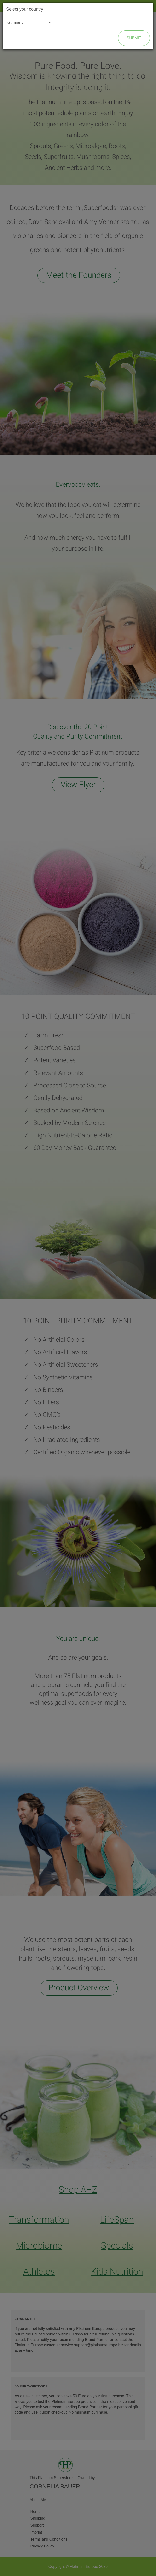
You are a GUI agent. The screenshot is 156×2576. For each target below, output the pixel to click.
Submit (134, 38)
